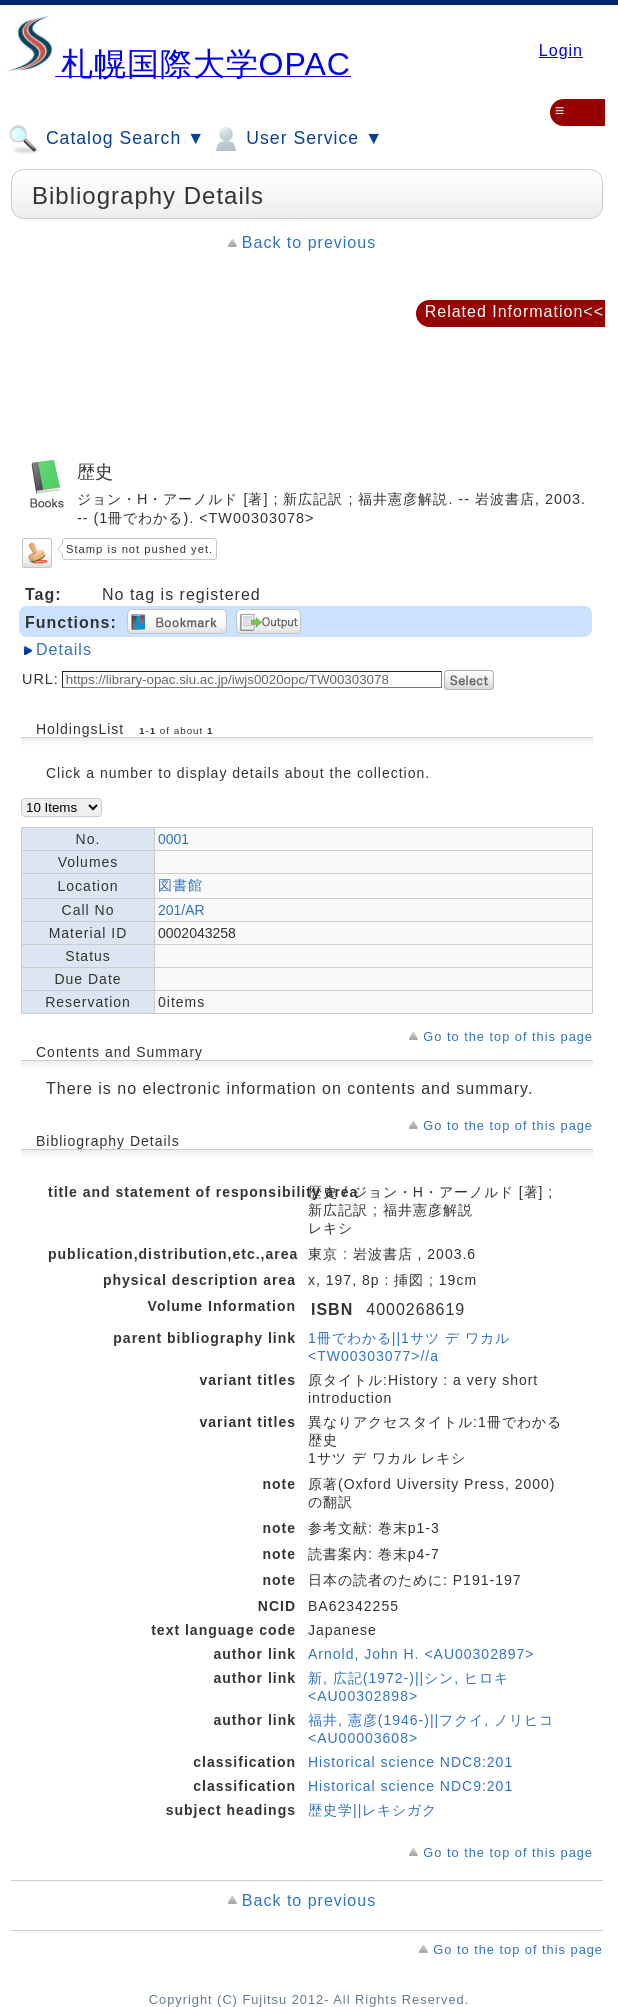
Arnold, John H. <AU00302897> (421, 1654)
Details (64, 649)
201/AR (181, 910)
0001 (173, 839)
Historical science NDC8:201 (410, 1762)
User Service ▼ (296, 139)
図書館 (180, 885)
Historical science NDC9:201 (410, 1786)
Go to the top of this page (508, 1036)
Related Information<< (514, 311)
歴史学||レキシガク (372, 1810)
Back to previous (309, 242)
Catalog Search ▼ (106, 139)
